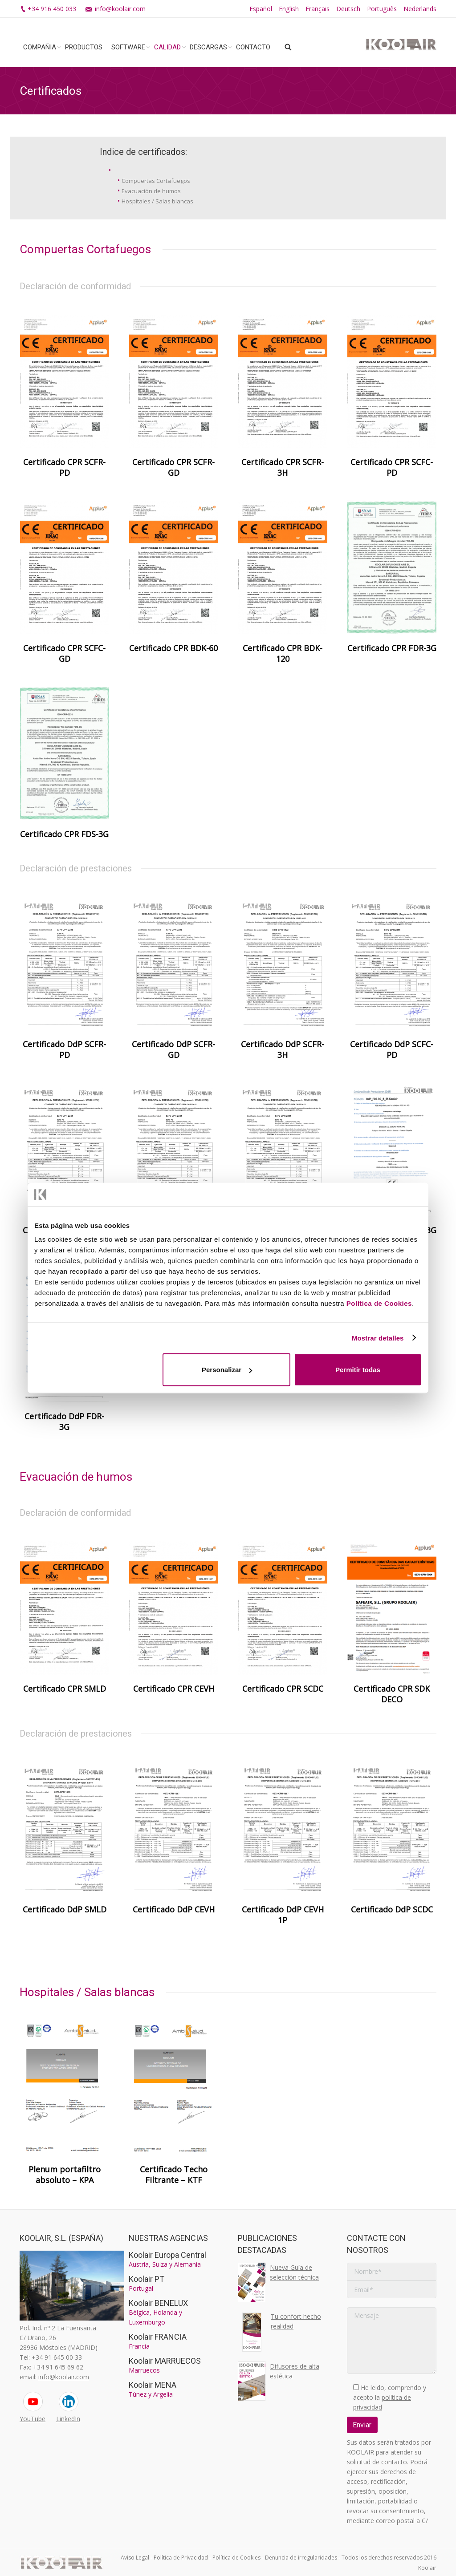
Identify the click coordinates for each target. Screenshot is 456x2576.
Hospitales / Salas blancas (157, 201)
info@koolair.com (120, 8)
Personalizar (227, 1369)
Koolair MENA (152, 2385)
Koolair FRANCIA (158, 2336)
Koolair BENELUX (158, 2303)
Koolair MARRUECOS (165, 2360)
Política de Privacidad (181, 2557)
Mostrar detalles (378, 1337)
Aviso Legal (135, 2557)
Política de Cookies (379, 1303)
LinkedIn (68, 2418)
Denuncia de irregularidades (301, 2557)
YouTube (32, 2418)
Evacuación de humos (151, 191)
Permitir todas (357, 1369)
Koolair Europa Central (167, 2255)
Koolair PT (146, 2279)
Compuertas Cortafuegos (156, 181)
